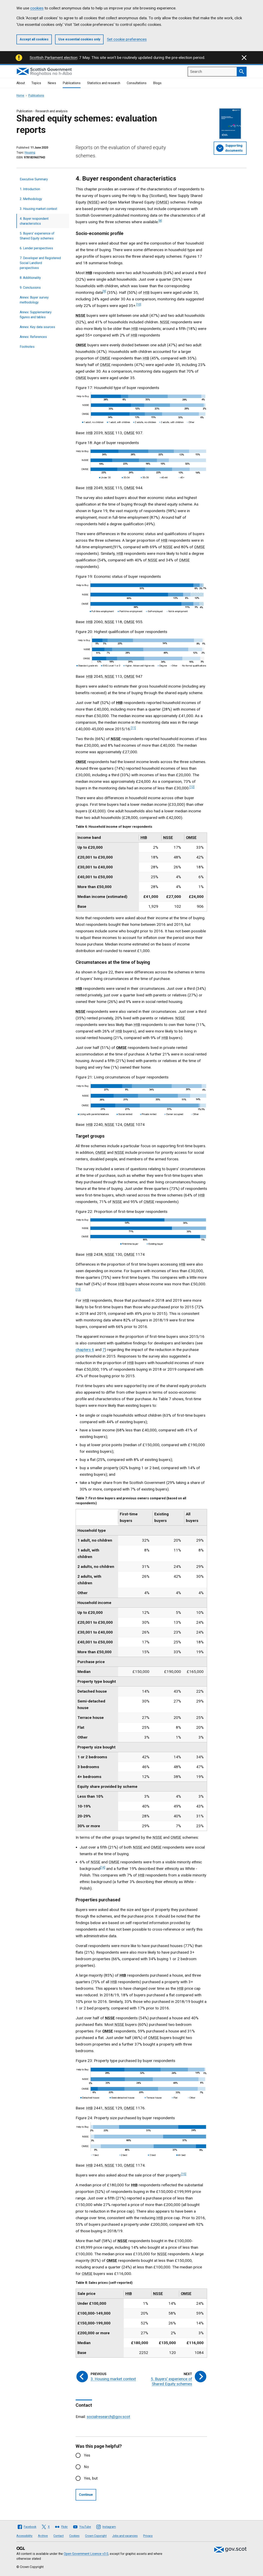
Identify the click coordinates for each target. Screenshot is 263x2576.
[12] (191, 787)
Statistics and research (103, 83)
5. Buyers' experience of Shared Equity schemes (37, 235)
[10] (138, 304)
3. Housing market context (38, 209)
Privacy (148, 2535)
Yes (87, 2455)
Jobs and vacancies (125, 2535)
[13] (78, 1289)
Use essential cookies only (79, 39)
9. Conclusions (30, 288)
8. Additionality (30, 278)
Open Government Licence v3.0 (86, 2554)
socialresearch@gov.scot (108, 2416)
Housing (30, 152)
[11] (133, 727)
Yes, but (91, 2478)
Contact (58, 2535)
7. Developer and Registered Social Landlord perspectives (40, 263)
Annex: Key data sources (37, 327)
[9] (104, 291)
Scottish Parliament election (53, 57)
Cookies (74, 2535)
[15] (183, 2174)
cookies (37, 8)
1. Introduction (30, 189)
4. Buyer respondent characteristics (34, 221)
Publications (72, 83)
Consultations (136, 83)
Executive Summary (34, 179)
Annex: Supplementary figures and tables (36, 314)
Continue (86, 2495)
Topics (36, 83)
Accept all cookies (34, 39)
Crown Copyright (96, 2535)
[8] (160, 220)
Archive (43, 2535)
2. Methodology (31, 199)
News (52, 83)
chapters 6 (85, 1349)
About (20, 83)
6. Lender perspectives (36, 248)
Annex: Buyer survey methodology (34, 299)
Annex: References (33, 337)
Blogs (157, 83)
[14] (102, 1867)
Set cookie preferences (127, 39)
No (86, 2466)
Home (20, 95)
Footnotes (27, 347)
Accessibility (24, 2535)
